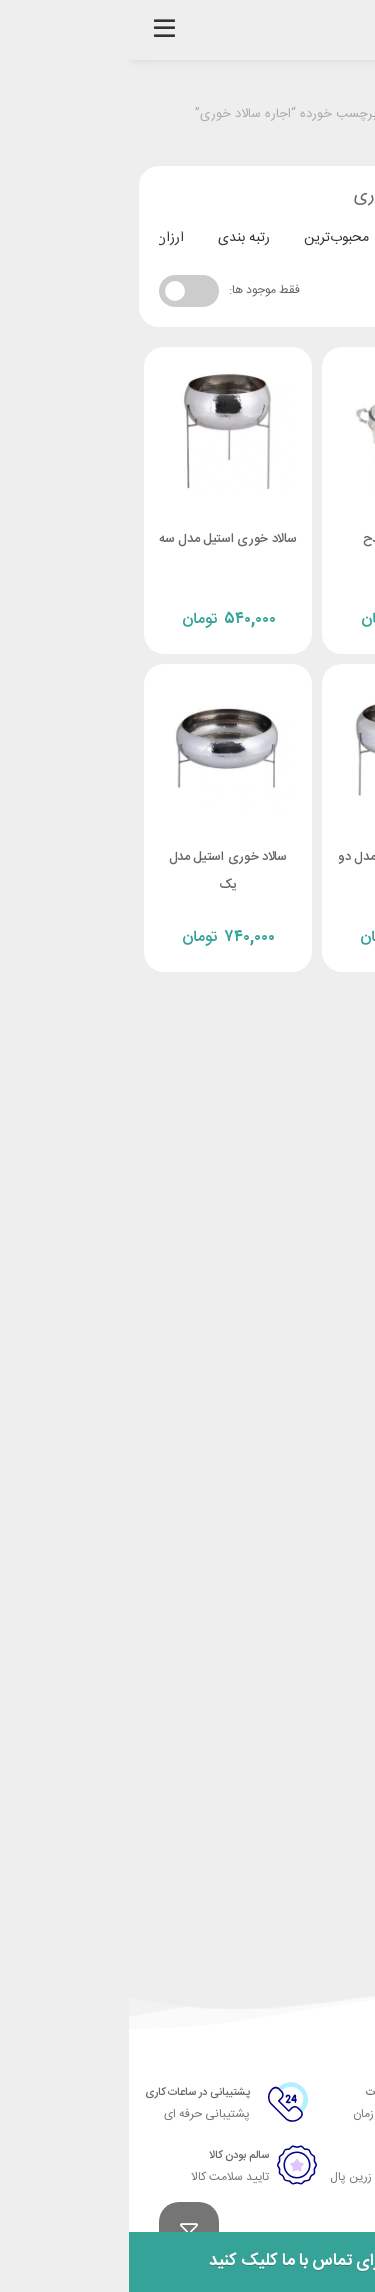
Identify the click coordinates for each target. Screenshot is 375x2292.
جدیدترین (302, 238)
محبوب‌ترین (207, 238)
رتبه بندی (115, 238)
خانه (334, 115)
